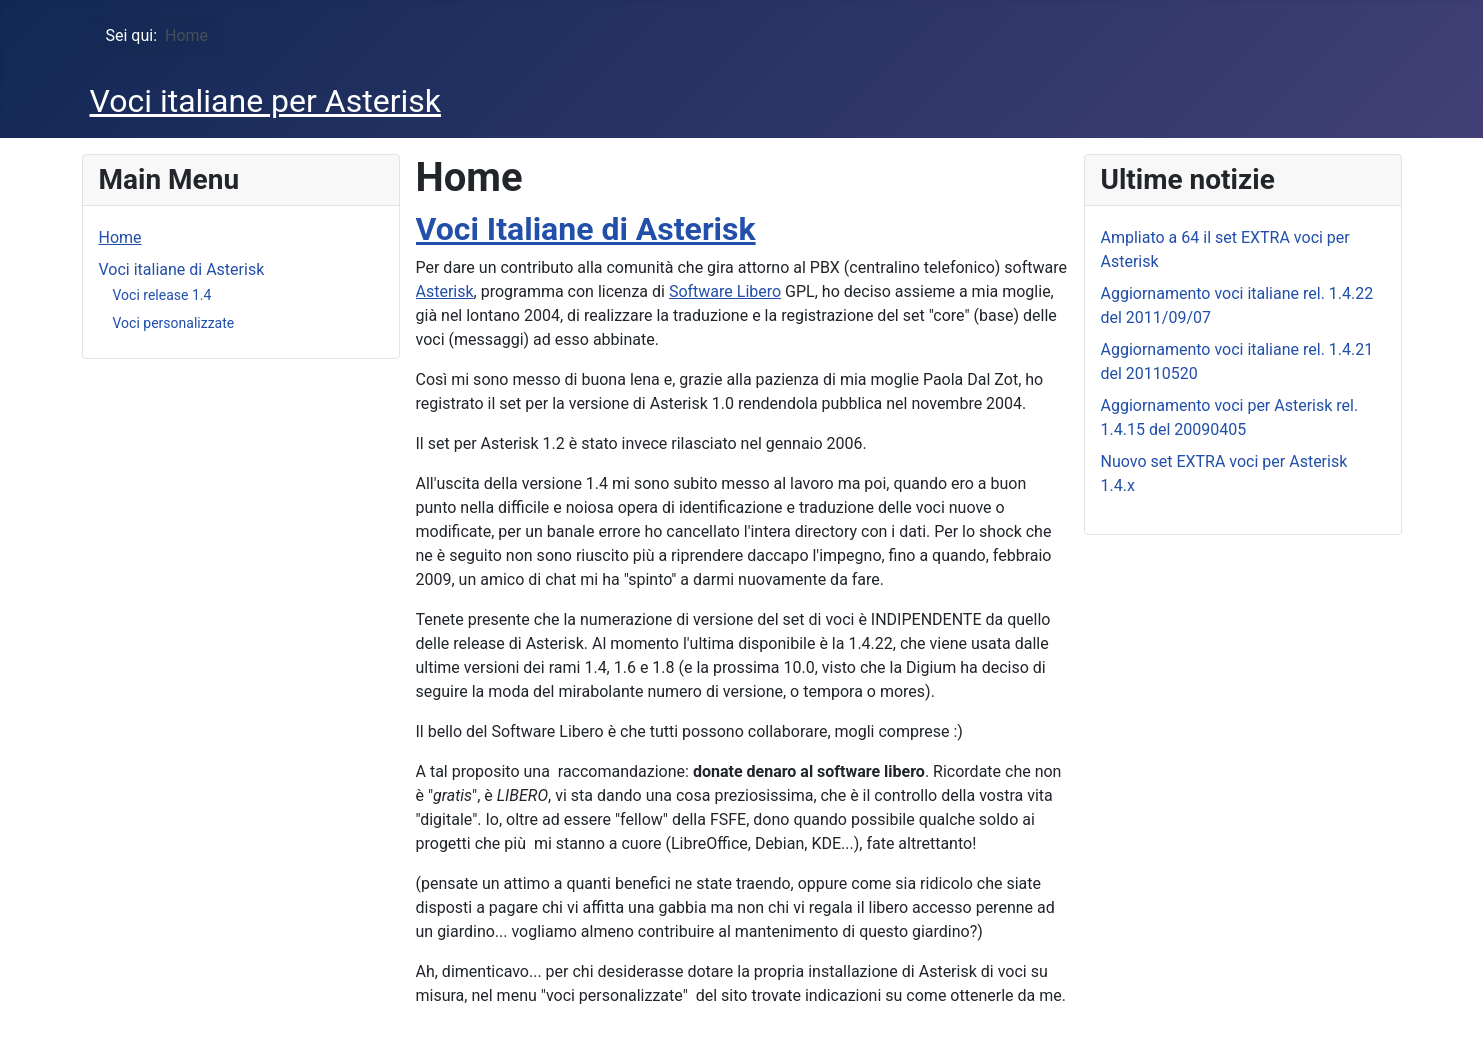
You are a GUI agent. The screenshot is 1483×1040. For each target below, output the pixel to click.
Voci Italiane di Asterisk (586, 229)
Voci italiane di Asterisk (182, 269)
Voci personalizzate (174, 323)
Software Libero (725, 291)
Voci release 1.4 (162, 295)
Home (120, 237)
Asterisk (445, 291)
